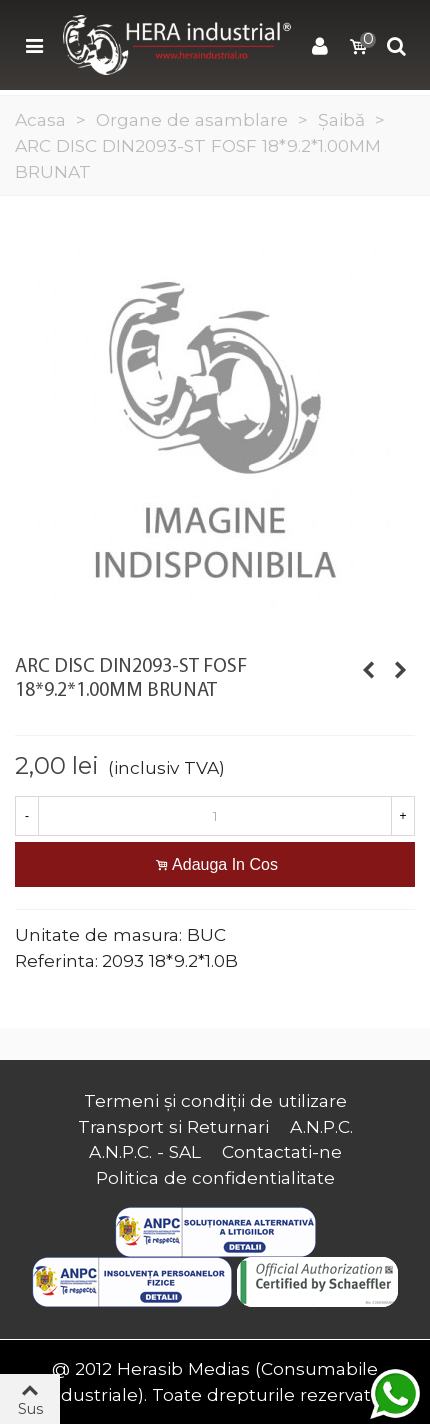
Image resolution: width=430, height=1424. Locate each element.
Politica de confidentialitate (215, 1177)
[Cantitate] (215, 816)
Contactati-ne (282, 1151)
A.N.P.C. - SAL (145, 1151)
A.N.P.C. (321, 1126)
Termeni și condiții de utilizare (215, 1100)
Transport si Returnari (173, 1126)
